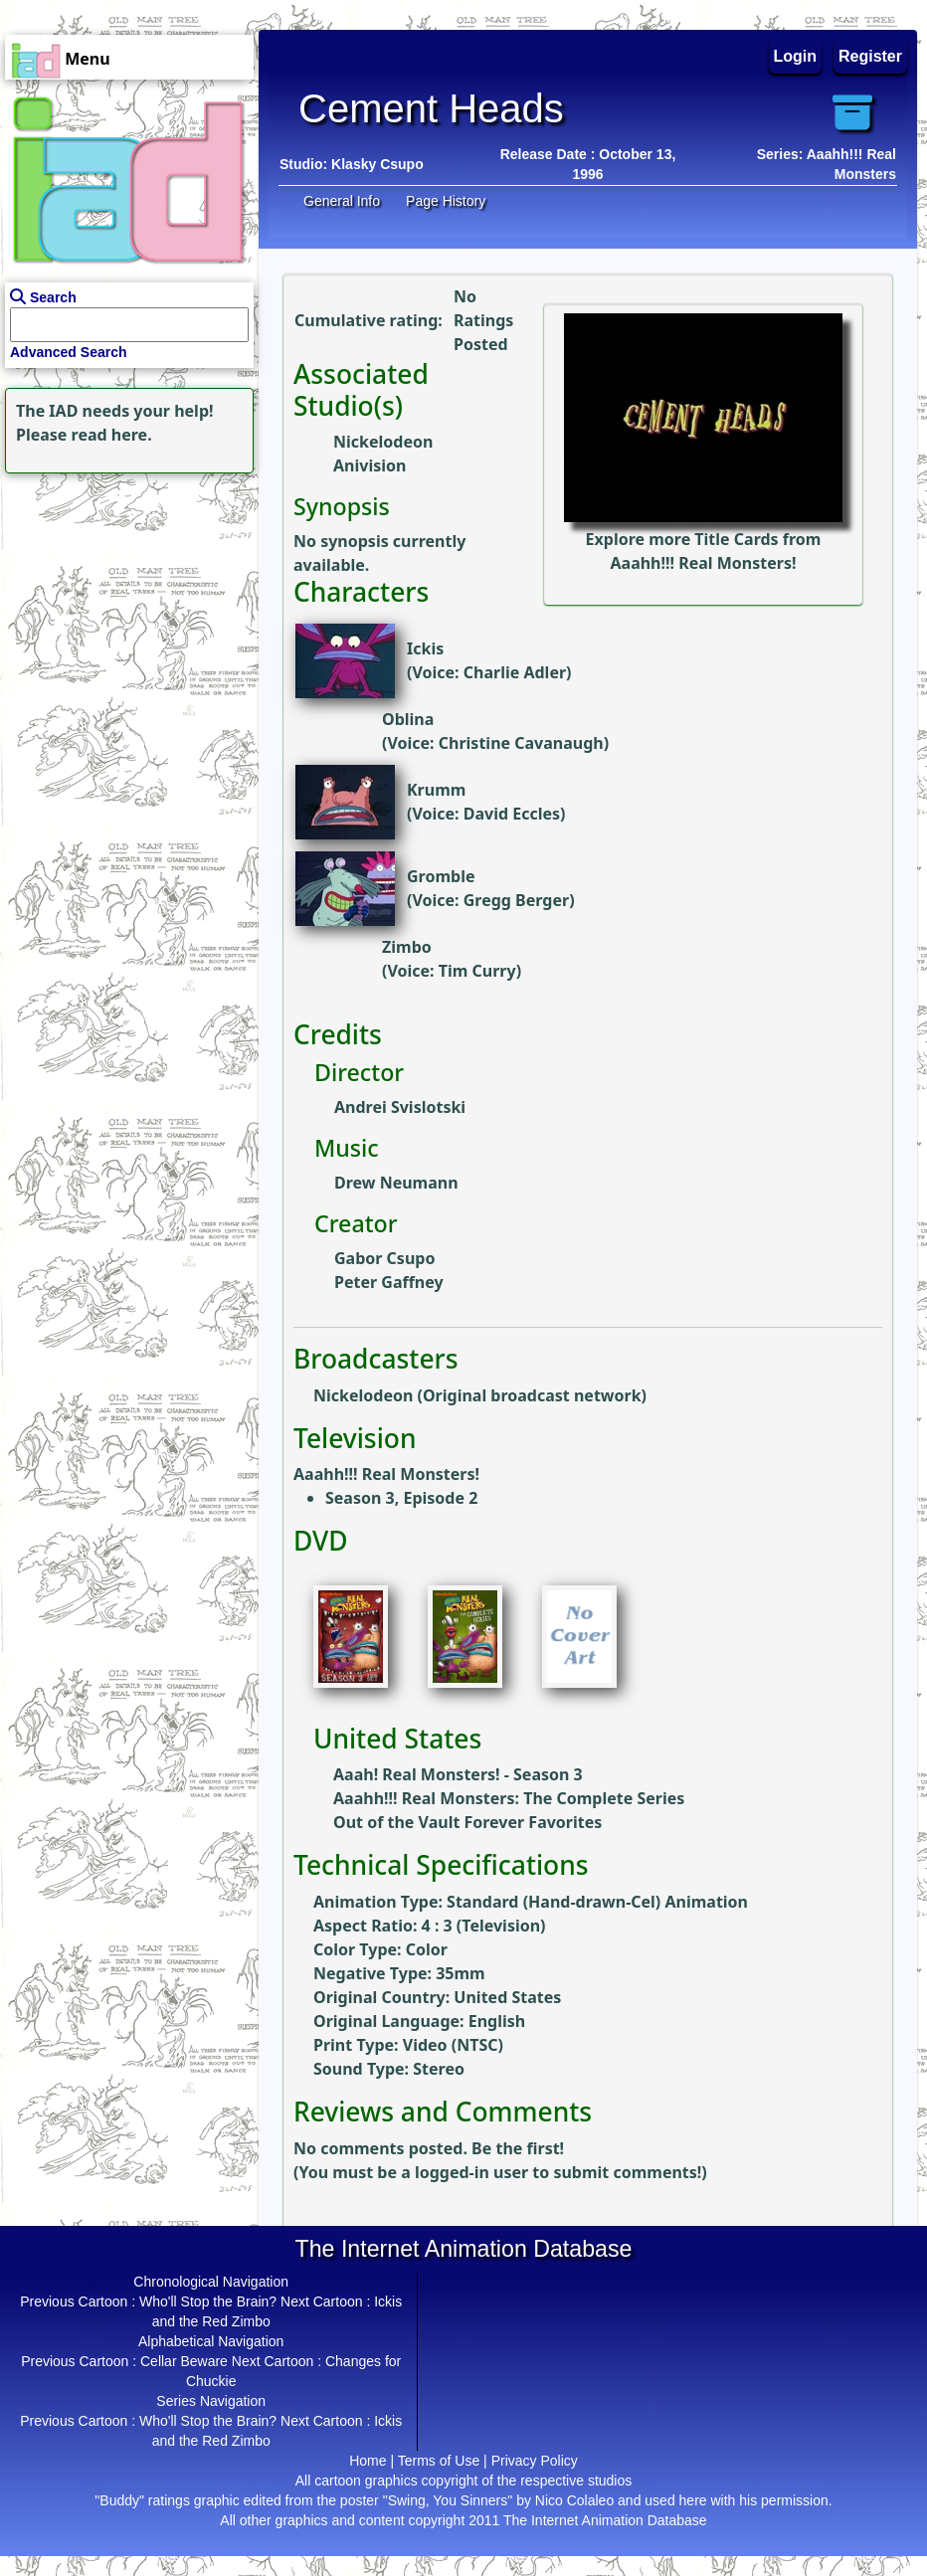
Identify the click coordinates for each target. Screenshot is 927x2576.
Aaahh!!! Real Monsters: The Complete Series (508, 1798)
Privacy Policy (534, 2461)
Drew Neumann (396, 1183)
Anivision (369, 465)
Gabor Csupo (384, 1258)
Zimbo (407, 947)
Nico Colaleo (574, 2500)
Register (870, 56)
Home (367, 2461)
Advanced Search (68, 352)
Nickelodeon (383, 442)
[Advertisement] (124, 602)
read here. (112, 435)
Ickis (425, 648)
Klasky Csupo (377, 164)
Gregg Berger (516, 900)
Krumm (436, 790)
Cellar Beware (184, 2361)
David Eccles (512, 814)
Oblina (408, 719)
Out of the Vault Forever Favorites (467, 1822)
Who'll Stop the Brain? (208, 2301)
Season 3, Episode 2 (401, 1498)
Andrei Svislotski (399, 1107)
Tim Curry (477, 971)
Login (796, 56)
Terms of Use (438, 2461)
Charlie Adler (515, 672)
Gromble (440, 876)
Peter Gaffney (389, 1282)
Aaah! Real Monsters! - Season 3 (458, 1774)
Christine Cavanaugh (521, 743)
